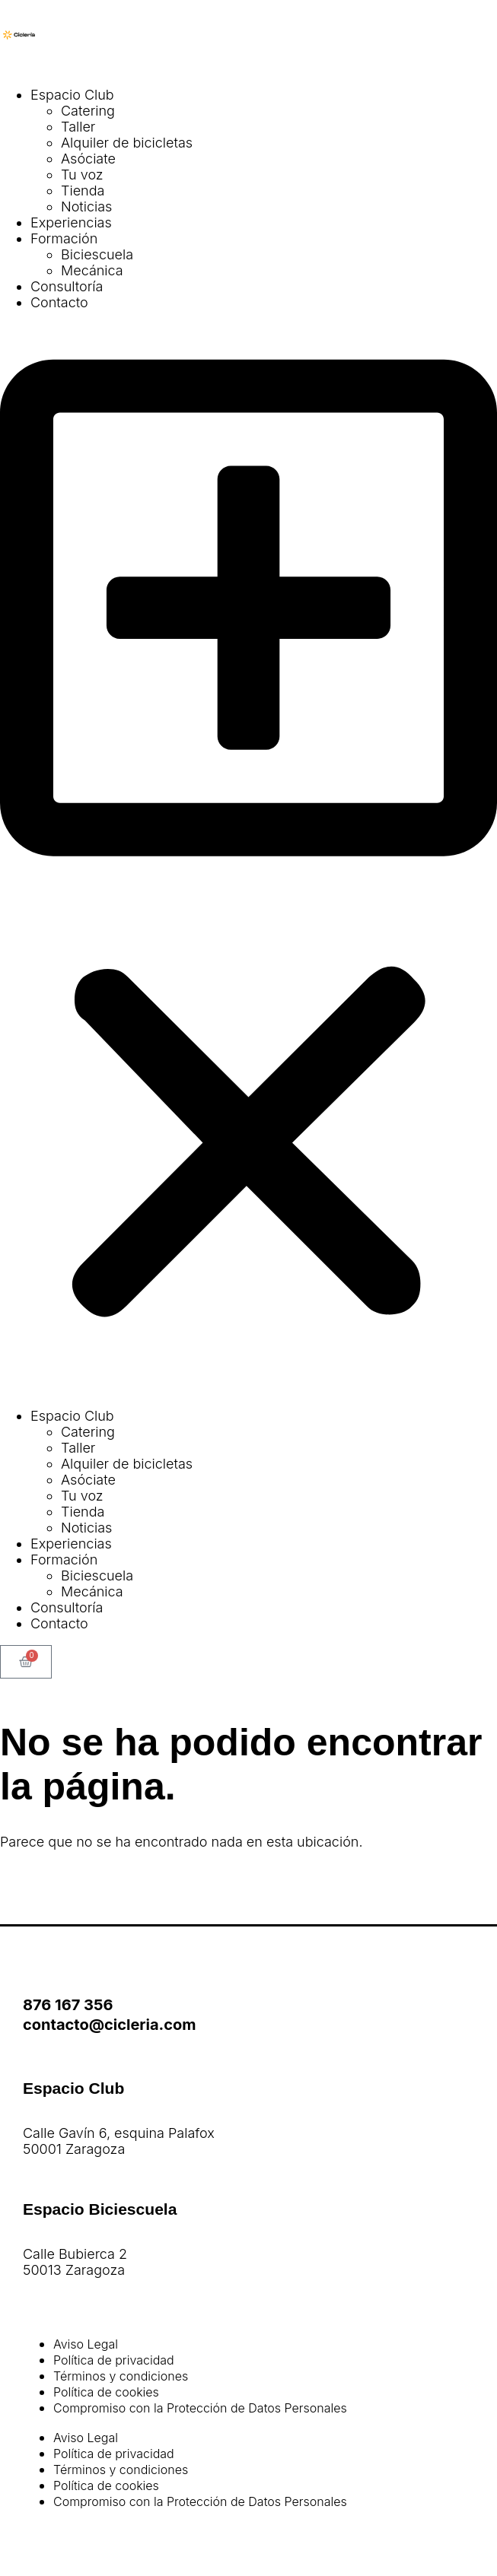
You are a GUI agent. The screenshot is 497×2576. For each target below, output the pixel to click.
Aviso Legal (85, 2344)
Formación (63, 238)
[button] (248, 859)
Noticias (86, 206)
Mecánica (92, 270)
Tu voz (82, 175)
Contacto (59, 302)
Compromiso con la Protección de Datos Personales (200, 2408)
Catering (88, 111)
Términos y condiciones (120, 2376)
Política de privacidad (113, 2360)
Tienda (82, 191)
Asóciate (88, 159)
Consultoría (66, 286)
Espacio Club (72, 95)
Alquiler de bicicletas (127, 143)
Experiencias (71, 222)
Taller (78, 127)
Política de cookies (106, 2392)
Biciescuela (97, 254)
